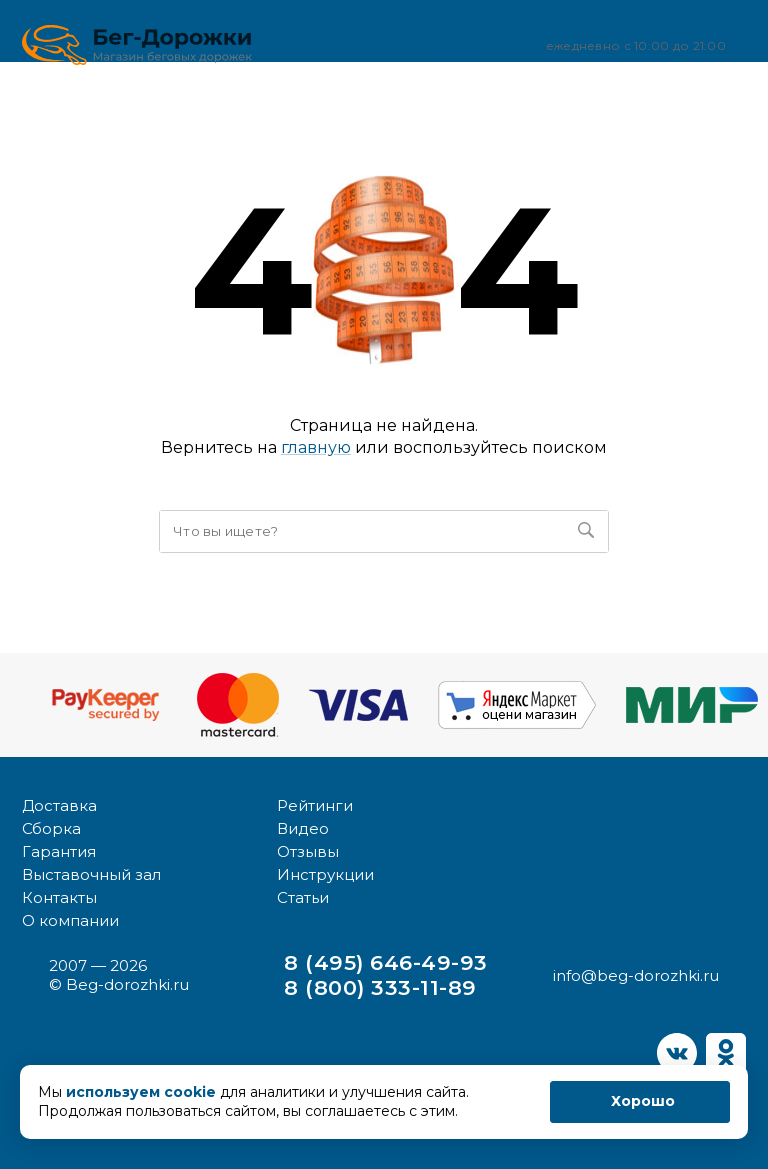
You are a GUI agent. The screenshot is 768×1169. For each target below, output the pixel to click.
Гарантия (59, 851)
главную (316, 447)
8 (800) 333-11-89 (380, 987)
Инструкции (325, 874)
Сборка (51, 828)
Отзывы (308, 851)
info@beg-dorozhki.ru (636, 975)
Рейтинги (315, 805)
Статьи (303, 897)
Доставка (59, 805)
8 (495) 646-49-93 (385, 962)
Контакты (59, 897)
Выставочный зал (91, 874)
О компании (70, 920)
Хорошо (643, 1101)
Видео (303, 828)
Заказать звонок (455, 44)
